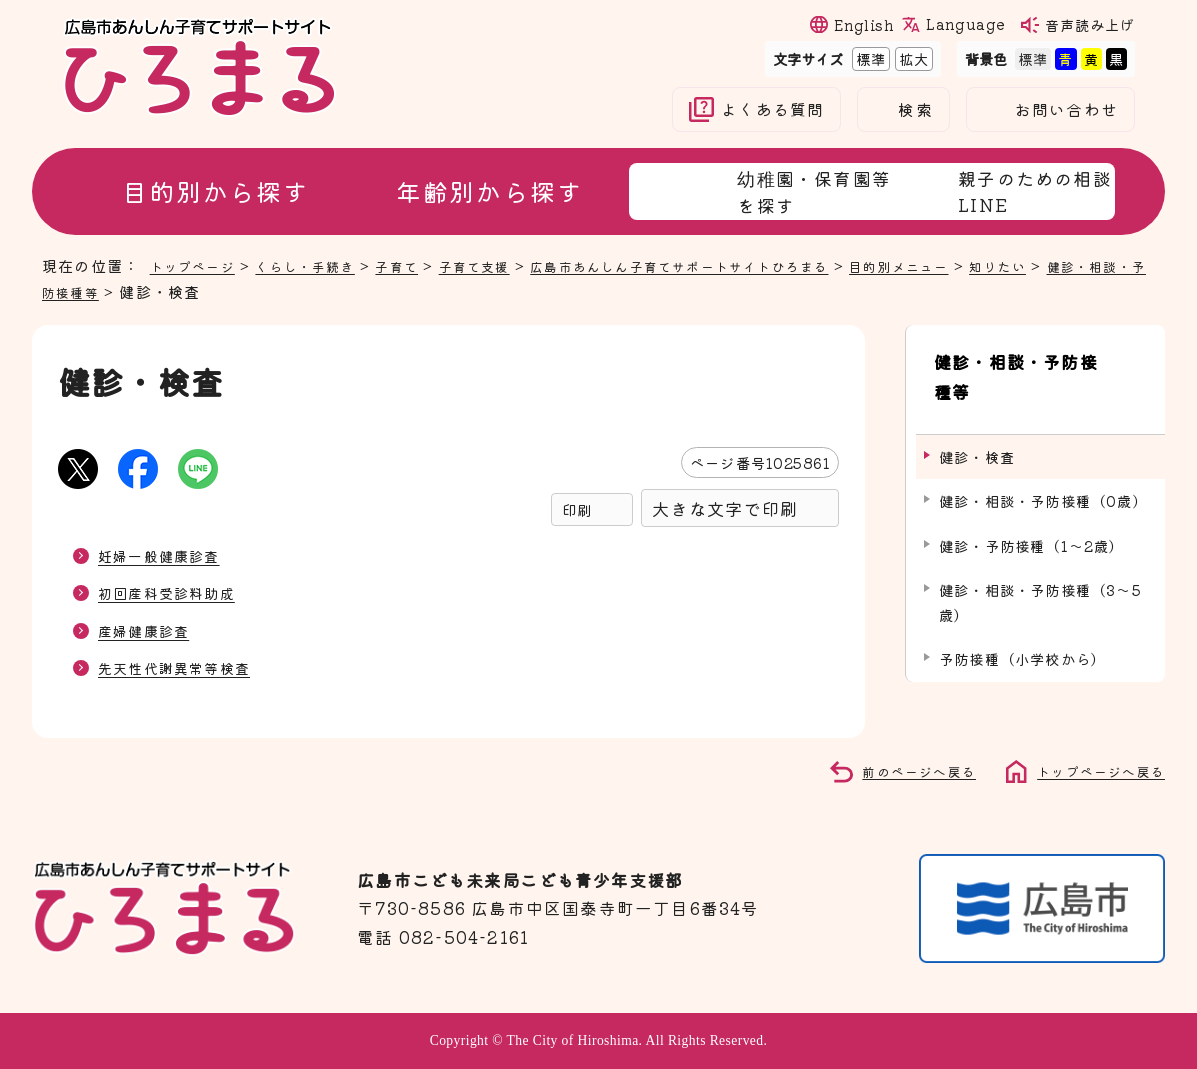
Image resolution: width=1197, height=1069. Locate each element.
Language (965, 24)
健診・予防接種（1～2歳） (1032, 495)
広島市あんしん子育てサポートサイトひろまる (742, 265)
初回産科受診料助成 (175, 592)
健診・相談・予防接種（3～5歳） (1040, 552)
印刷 (577, 509)
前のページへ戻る (897, 770)
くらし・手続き (323, 265)
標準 (869, 58)
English (864, 24)
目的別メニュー (989, 265)
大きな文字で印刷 (725, 508)
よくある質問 (772, 109)
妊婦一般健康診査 (167, 555)
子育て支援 (511, 265)
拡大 (912, 58)
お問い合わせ (1066, 109)
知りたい (1099, 265)
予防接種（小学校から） (1022, 609)
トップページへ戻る (1092, 770)
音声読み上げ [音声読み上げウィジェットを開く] (1090, 24)
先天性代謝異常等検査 (184, 667)
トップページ (198, 265)
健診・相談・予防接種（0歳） (1043, 451)
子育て (425, 265)
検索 (915, 109)
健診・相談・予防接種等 (131, 291)
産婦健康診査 (149, 630)
